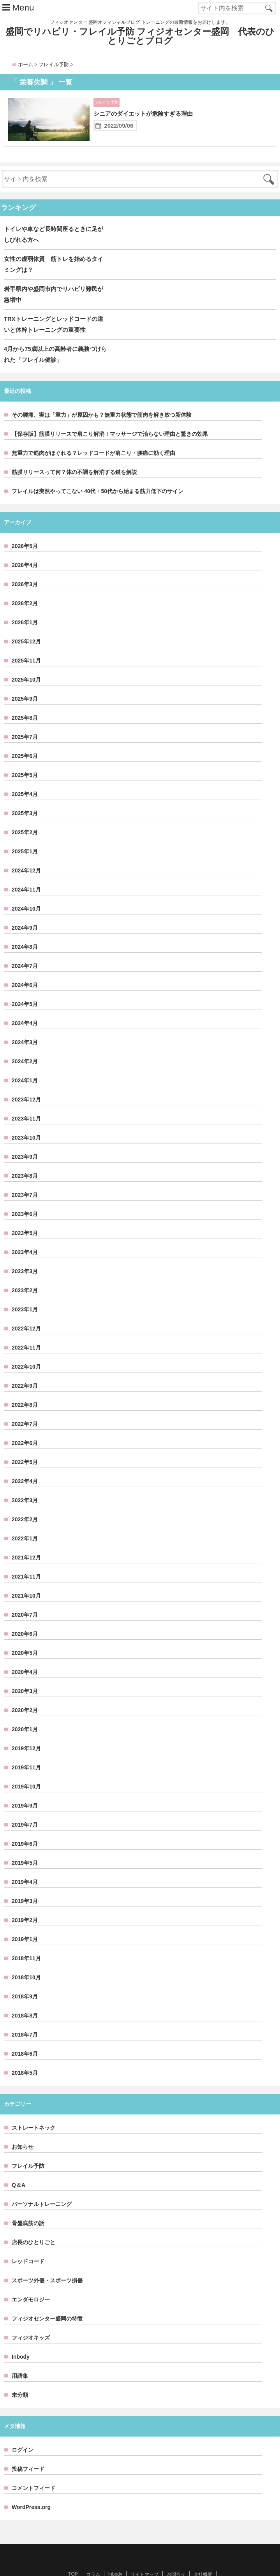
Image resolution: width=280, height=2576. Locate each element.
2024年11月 (26, 865)
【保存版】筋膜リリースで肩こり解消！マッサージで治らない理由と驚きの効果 (110, 409)
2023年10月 (26, 1113)
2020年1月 (25, 1705)
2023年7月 (25, 1170)
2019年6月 (25, 1819)
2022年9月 (25, 1361)
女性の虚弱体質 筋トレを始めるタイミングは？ (81, 267)
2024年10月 (26, 884)
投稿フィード (28, 2444)
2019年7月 (25, 1800)
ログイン (22, 2425)
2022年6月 (25, 1418)
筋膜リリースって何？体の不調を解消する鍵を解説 (74, 447)
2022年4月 (25, 1457)
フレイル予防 (110, 105)
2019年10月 (26, 1762)
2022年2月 (25, 1495)
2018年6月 (25, 2029)
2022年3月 (25, 1476)
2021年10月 (26, 1571)
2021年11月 (26, 1552)
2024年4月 (25, 999)
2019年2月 (25, 1895)
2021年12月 (26, 1533)
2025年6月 (25, 731)
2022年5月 (25, 1437)
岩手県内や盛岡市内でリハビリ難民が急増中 (74, 286)
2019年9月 (25, 1781)
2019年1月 (25, 1915)
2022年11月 (26, 1323)
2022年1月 (25, 1514)
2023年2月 (25, 1266)
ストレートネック (33, 2103)
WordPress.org (31, 2482)
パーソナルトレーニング (42, 2179)
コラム (93, 2550)
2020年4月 (25, 1647)
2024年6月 (25, 960)
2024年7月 (25, 941)
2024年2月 (25, 1037)
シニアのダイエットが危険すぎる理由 (159, 118)
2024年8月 (25, 922)
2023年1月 (25, 1285)
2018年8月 (25, 1991)
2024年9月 (25, 903)
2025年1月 (25, 827)
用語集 (20, 2351)
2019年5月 (25, 1838)
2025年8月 (25, 693)
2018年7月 (25, 2010)
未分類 (20, 2370)
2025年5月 (25, 750)
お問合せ (176, 2550)
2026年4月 (25, 540)
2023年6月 (25, 1189)
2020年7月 (25, 1590)
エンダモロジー (31, 2275)
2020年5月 (25, 1628)
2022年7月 (25, 1399)
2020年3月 (25, 1666)
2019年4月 (25, 1857)
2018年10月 (26, 1953)
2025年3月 (25, 789)
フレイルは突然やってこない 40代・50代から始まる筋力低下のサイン (97, 466)
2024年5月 (25, 979)
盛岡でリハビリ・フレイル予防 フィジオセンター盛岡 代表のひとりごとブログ (140, 38)
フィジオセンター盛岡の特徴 (47, 2294)
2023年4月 (25, 1228)
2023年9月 (25, 1132)
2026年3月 (25, 560)
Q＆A (18, 2160)
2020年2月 (25, 1686)
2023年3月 (25, 1247)
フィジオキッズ (31, 2313)
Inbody (21, 2332)
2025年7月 (25, 712)
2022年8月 (25, 1380)
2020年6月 (25, 1609)
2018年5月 (25, 2048)
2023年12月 (26, 1075)
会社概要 (203, 2550)
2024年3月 (25, 1018)
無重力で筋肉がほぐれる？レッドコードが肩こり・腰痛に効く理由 (93, 428)
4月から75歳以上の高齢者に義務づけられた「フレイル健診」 (101, 335)
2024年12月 (26, 846)
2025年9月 (25, 674)
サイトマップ (144, 2550)
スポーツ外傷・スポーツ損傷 (47, 2256)
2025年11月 (26, 636)
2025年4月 (25, 769)
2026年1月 (25, 598)
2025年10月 (26, 655)
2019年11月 (26, 1743)
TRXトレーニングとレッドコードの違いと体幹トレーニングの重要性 (102, 310)
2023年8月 (25, 1151)
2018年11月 (26, 1934)
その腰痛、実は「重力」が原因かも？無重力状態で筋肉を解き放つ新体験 (102, 390)
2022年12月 (26, 1304)
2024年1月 (25, 1056)
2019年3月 (25, 1876)
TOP (72, 2549)
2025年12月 (26, 617)
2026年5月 (25, 521)
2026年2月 (25, 579)
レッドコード (28, 2237)
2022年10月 (26, 1342)
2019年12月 (26, 1724)
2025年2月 (25, 808)
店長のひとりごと (33, 2218)
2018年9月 (25, 1972)
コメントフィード (33, 2463)
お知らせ (22, 2122)
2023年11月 (26, 1094)
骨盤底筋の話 (28, 2198)
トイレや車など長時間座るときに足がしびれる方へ (84, 248)
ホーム (22, 68)
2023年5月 (25, 1208)
